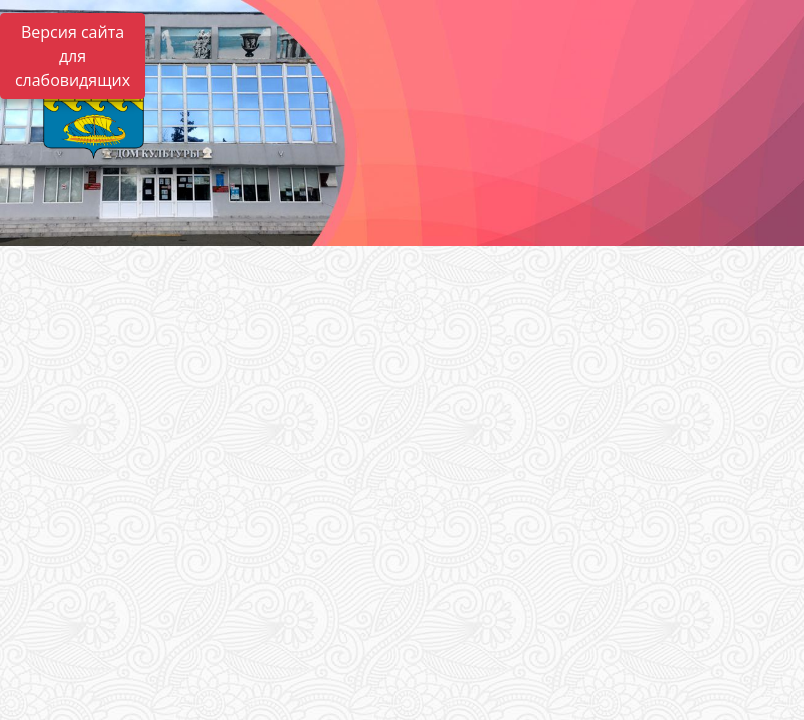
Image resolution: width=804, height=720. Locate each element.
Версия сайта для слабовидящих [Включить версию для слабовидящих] (72, 56)
